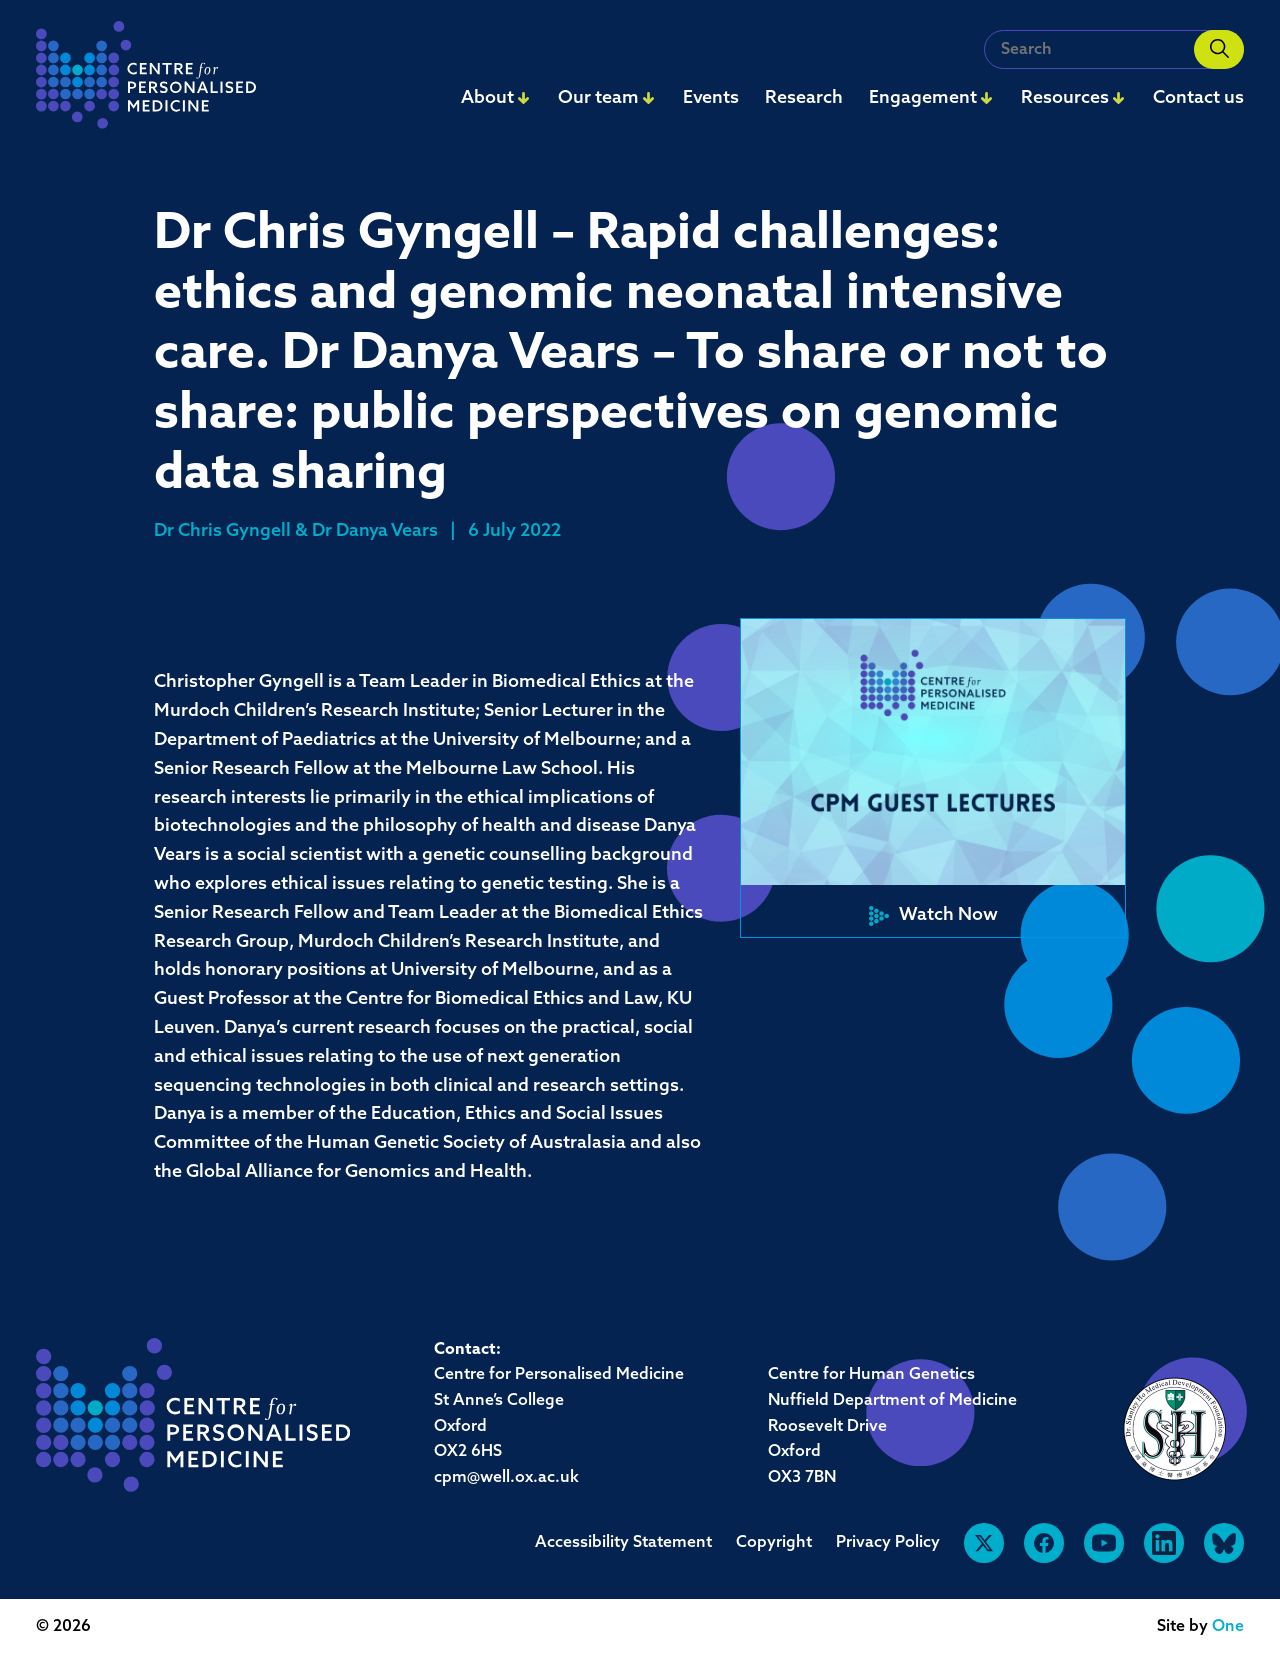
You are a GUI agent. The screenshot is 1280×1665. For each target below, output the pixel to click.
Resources (1065, 98)
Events (711, 98)
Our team (598, 98)
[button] (933, 778)
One (1228, 1627)
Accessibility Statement (623, 1543)
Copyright (774, 1543)
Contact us (1198, 98)
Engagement (923, 98)
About (487, 98)
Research (804, 98)
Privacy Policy (888, 1543)
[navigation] (146, 80)
